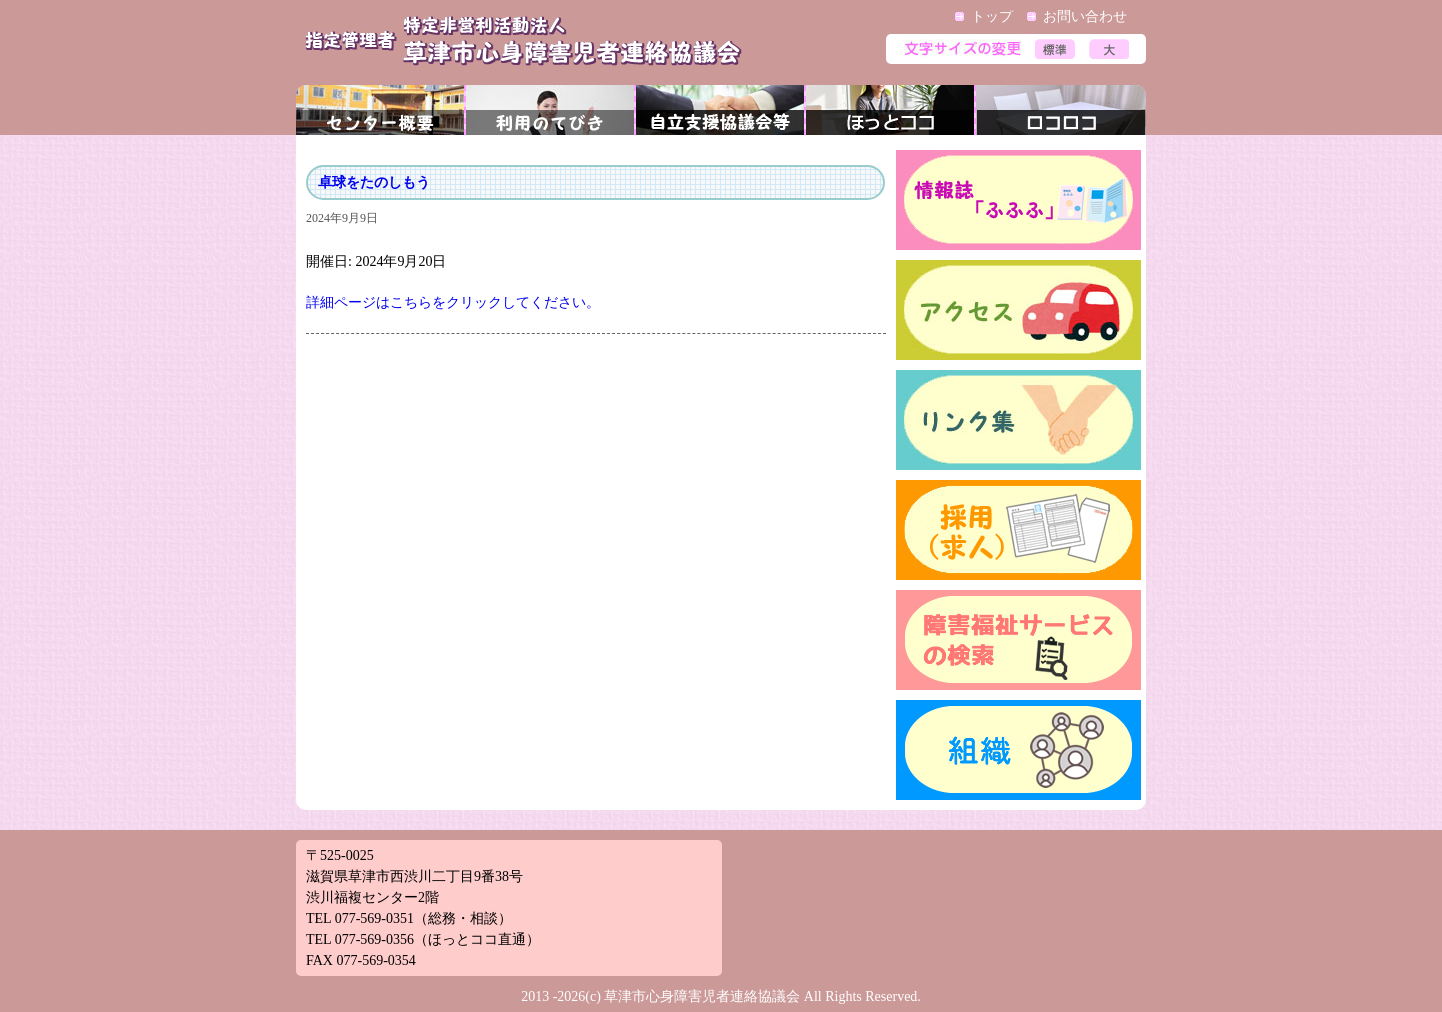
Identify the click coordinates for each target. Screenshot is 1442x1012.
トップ (992, 16)
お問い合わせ (1085, 16)
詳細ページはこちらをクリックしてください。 (453, 302)
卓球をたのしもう (374, 182)
